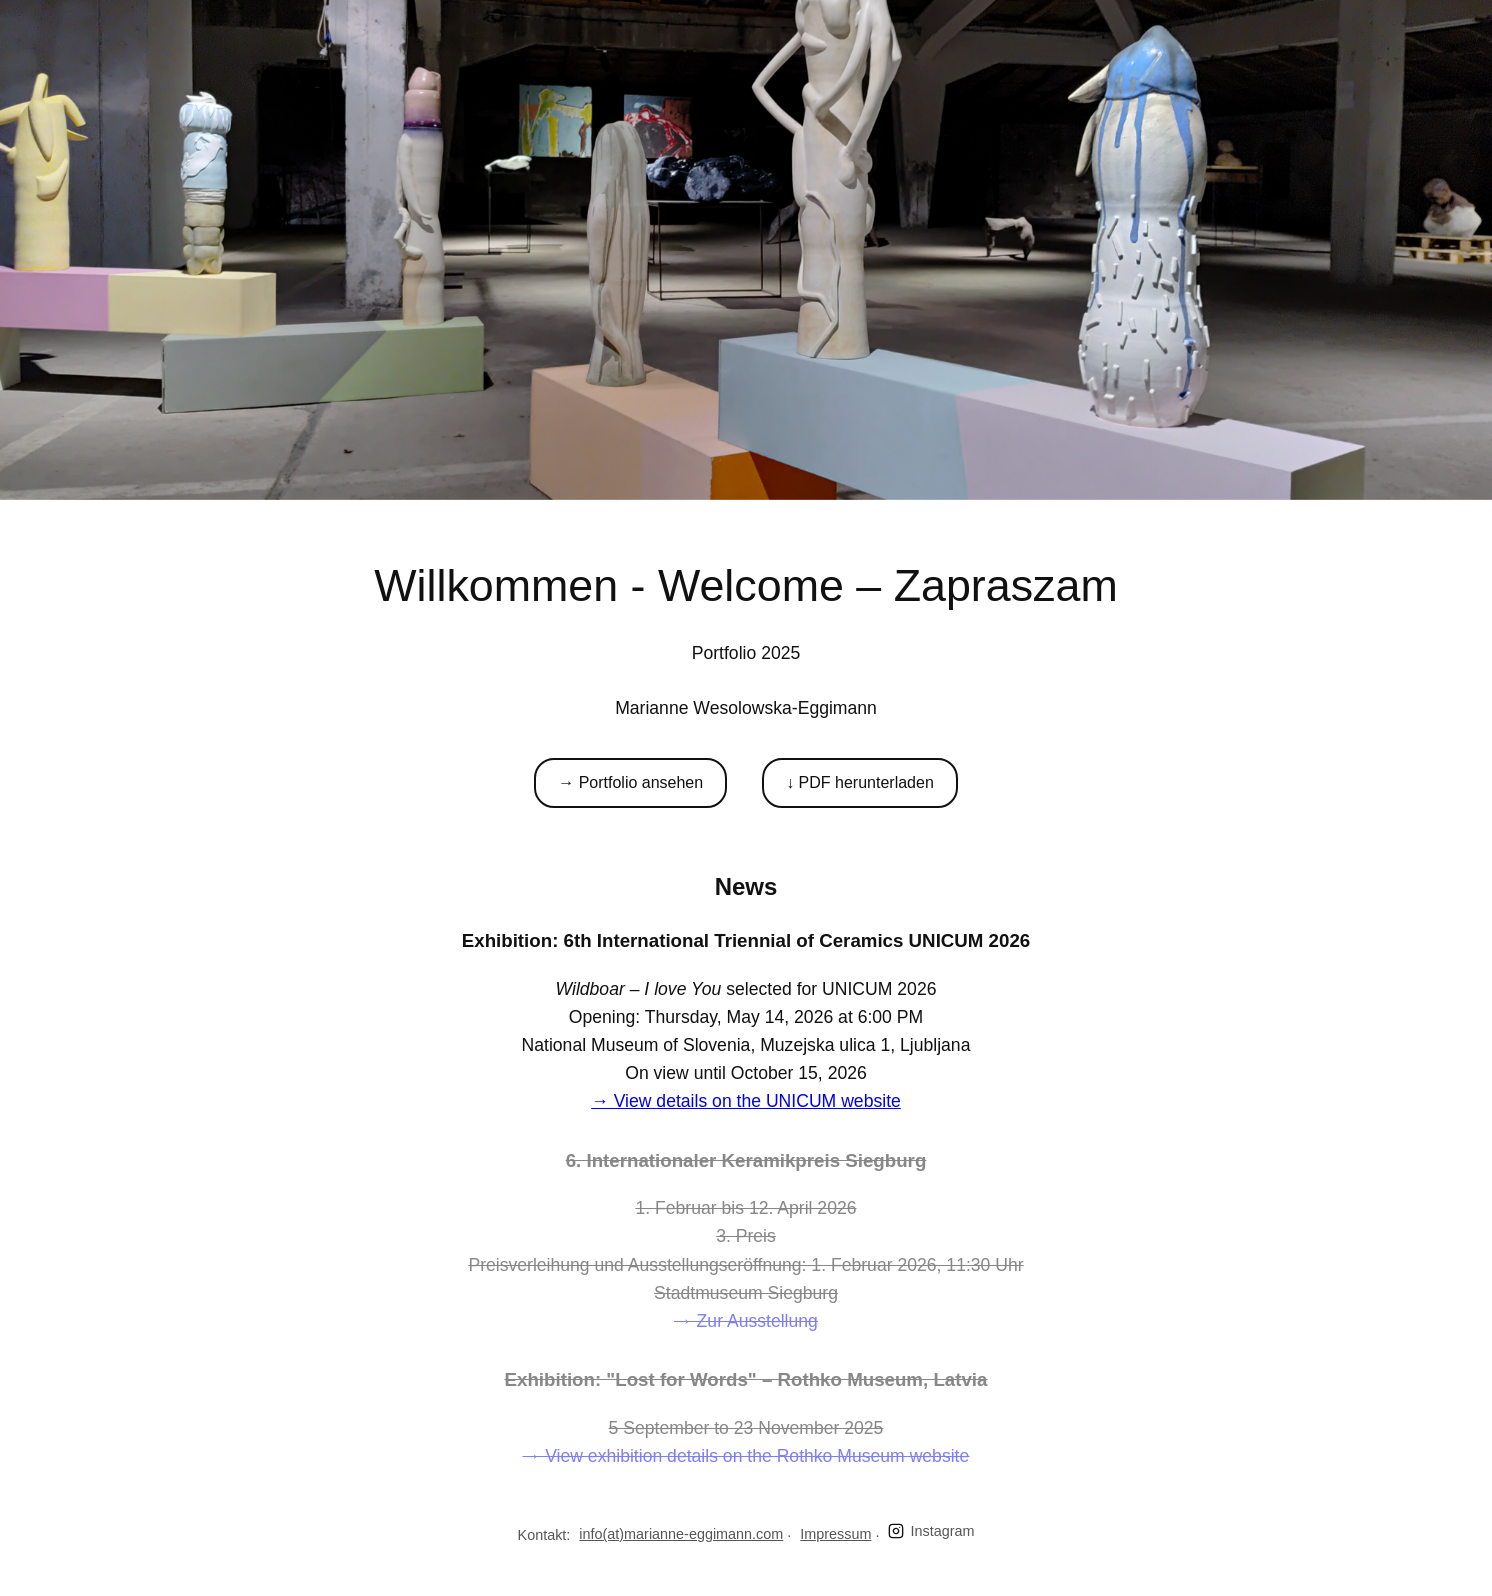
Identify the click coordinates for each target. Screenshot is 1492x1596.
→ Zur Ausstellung (746, 1321)
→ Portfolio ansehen (630, 782)
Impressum (835, 1534)
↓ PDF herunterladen (860, 782)
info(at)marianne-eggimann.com (681, 1534)
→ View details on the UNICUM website (746, 1101)
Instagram (931, 1531)
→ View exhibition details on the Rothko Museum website (746, 1456)
